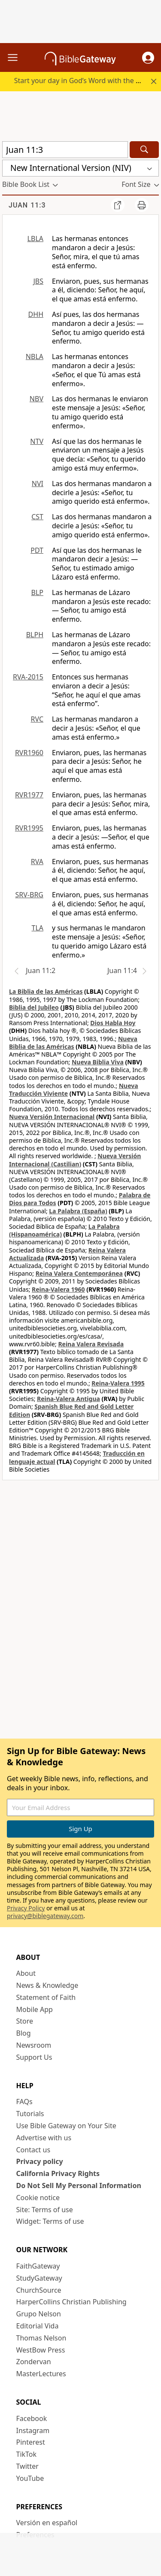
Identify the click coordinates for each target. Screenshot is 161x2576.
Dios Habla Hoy (112, 1023)
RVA (37, 861)
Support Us (34, 2057)
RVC (36, 719)
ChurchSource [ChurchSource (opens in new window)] (38, 2290)
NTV (36, 441)
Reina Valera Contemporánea (79, 1273)
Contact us (33, 2149)
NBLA (34, 356)
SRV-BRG (29, 894)
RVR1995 (29, 828)
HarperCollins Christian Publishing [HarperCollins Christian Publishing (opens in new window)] (71, 2301)
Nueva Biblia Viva (98, 1062)
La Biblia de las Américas (45, 991)
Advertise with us (44, 2137)
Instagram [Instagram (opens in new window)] (33, 2430)
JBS (38, 281)
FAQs (24, 2101)
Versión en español (47, 2522)
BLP (37, 592)
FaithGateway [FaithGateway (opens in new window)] (38, 2266)
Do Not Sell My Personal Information (78, 2185)
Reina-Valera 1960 (58, 1289)
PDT (36, 550)
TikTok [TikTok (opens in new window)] (26, 2454)
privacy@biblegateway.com (45, 1916)
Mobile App (34, 2009)
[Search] (144, 149)
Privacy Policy (26, 1908)
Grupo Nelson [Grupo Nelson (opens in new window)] (38, 2314)
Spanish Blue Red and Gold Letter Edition (71, 1410)
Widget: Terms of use (50, 2221)
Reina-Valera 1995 (117, 1383)
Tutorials (30, 2113)
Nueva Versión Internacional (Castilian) (75, 1160)
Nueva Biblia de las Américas (73, 1043)
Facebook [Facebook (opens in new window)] (31, 2418)
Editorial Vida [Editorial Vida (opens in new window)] (37, 2326)
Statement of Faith (46, 1997)
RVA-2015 (28, 677)
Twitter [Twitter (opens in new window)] (27, 2466)
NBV (36, 398)
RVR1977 (29, 795)
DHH (35, 314)
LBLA (35, 238)
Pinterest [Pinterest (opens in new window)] (30, 2442)
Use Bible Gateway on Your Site (66, 2125)
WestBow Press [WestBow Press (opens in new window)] (40, 2350)
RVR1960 (29, 752)
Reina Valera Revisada (91, 1344)
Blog (23, 2033)
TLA (37, 928)
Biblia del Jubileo (34, 1007)
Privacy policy (39, 2161)
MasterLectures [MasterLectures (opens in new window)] (41, 2373)
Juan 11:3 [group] (27, 205)
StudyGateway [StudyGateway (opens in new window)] (39, 2278)
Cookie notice (38, 2197)
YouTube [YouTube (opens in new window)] (30, 2478)
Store (24, 2021)
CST (37, 516)
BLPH (34, 634)
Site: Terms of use (44, 2209)
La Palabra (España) (78, 1211)
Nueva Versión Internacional (51, 1117)
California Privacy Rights (58, 2173)
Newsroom (34, 2045)
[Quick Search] (65, 149)
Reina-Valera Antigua (68, 1399)
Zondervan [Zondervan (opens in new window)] (33, 2361)
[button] (148, 58)
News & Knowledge (47, 1985)
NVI (37, 483)
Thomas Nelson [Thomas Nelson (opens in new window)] (41, 2338)
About (26, 1973)
